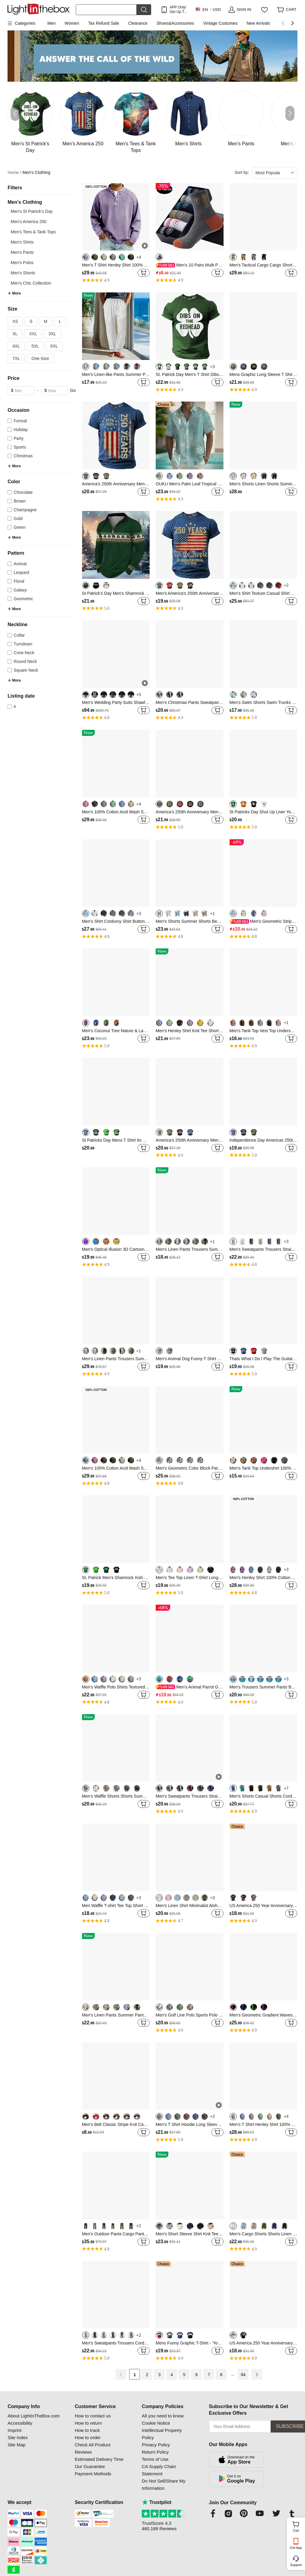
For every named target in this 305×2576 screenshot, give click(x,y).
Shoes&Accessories (175, 23)
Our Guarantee (90, 2466)
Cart (298, 2526)
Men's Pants (22, 252)
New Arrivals (258, 23)
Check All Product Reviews (92, 2448)
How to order (88, 2437)
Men (51, 23)
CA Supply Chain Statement (159, 2470)
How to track (87, 2430)
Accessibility (20, 2423)
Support (296, 2565)
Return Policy (155, 2452)
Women (72, 23)
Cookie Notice (156, 2423)
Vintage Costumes (220, 23)
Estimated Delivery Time (99, 2459)
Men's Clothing (36, 172)
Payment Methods (93, 2473)
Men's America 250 (28, 221)
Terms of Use (155, 2459)
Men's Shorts (23, 272)
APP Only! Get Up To (178, 9)
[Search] (106, 9)
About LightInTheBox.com (34, 2415)
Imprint (14, 2430)
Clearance (138, 23)
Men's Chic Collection (31, 283)
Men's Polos (22, 262)
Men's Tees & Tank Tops (33, 231)
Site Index (18, 2437)
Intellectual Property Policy (162, 2434)
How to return (88, 2423)
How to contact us (93, 2415)
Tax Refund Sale (103, 23)
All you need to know (162, 2415)
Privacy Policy (156, 2444)
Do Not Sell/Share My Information (163, 2484)
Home (14, 172)
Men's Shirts (22, 242)
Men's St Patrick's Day (31, 211)
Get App (296, 2547)
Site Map (16, 2444)
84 (243, 2374)
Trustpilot (156, 2502)
